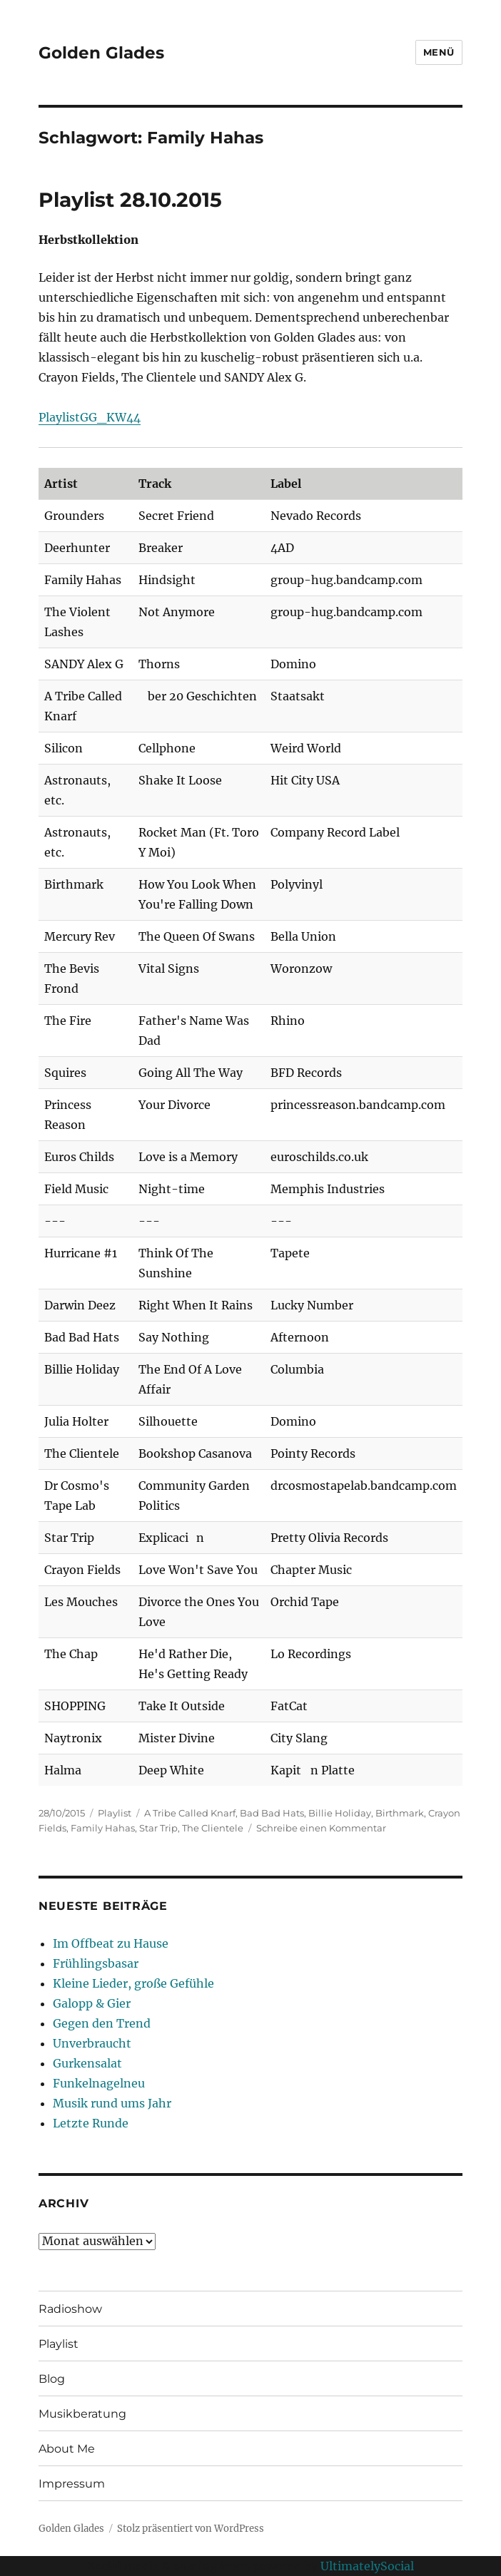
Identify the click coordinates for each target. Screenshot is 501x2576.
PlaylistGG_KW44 (90, 417)
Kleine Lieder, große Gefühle (133, 1983)
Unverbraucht (92, 2043)
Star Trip (158, 1828)
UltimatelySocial (367, 2566)
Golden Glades (101, 53)
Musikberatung (82, 2414)
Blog (52, 2379)
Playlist (114, 1813)
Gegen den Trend (102, 2023)
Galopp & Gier (92, 2003)
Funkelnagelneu (99, 2083)
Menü (439, 52)
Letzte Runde (90, 2123)
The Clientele (212, 1828)
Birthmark (399, 1813)
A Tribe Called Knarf (190, 1813)
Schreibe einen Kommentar (321, 1828)
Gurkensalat (87, 2063)
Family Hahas (103, 1828)
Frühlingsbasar (95, 1963)
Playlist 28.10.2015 (130, 200)
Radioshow (70, 2309)
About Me (67, 2448)
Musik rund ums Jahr (112, 2103)
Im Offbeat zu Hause (110, 1943)
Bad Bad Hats (272, 1813)
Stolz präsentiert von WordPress (190, 2529)
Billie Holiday (339, 1813)
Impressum (72, 2483)
